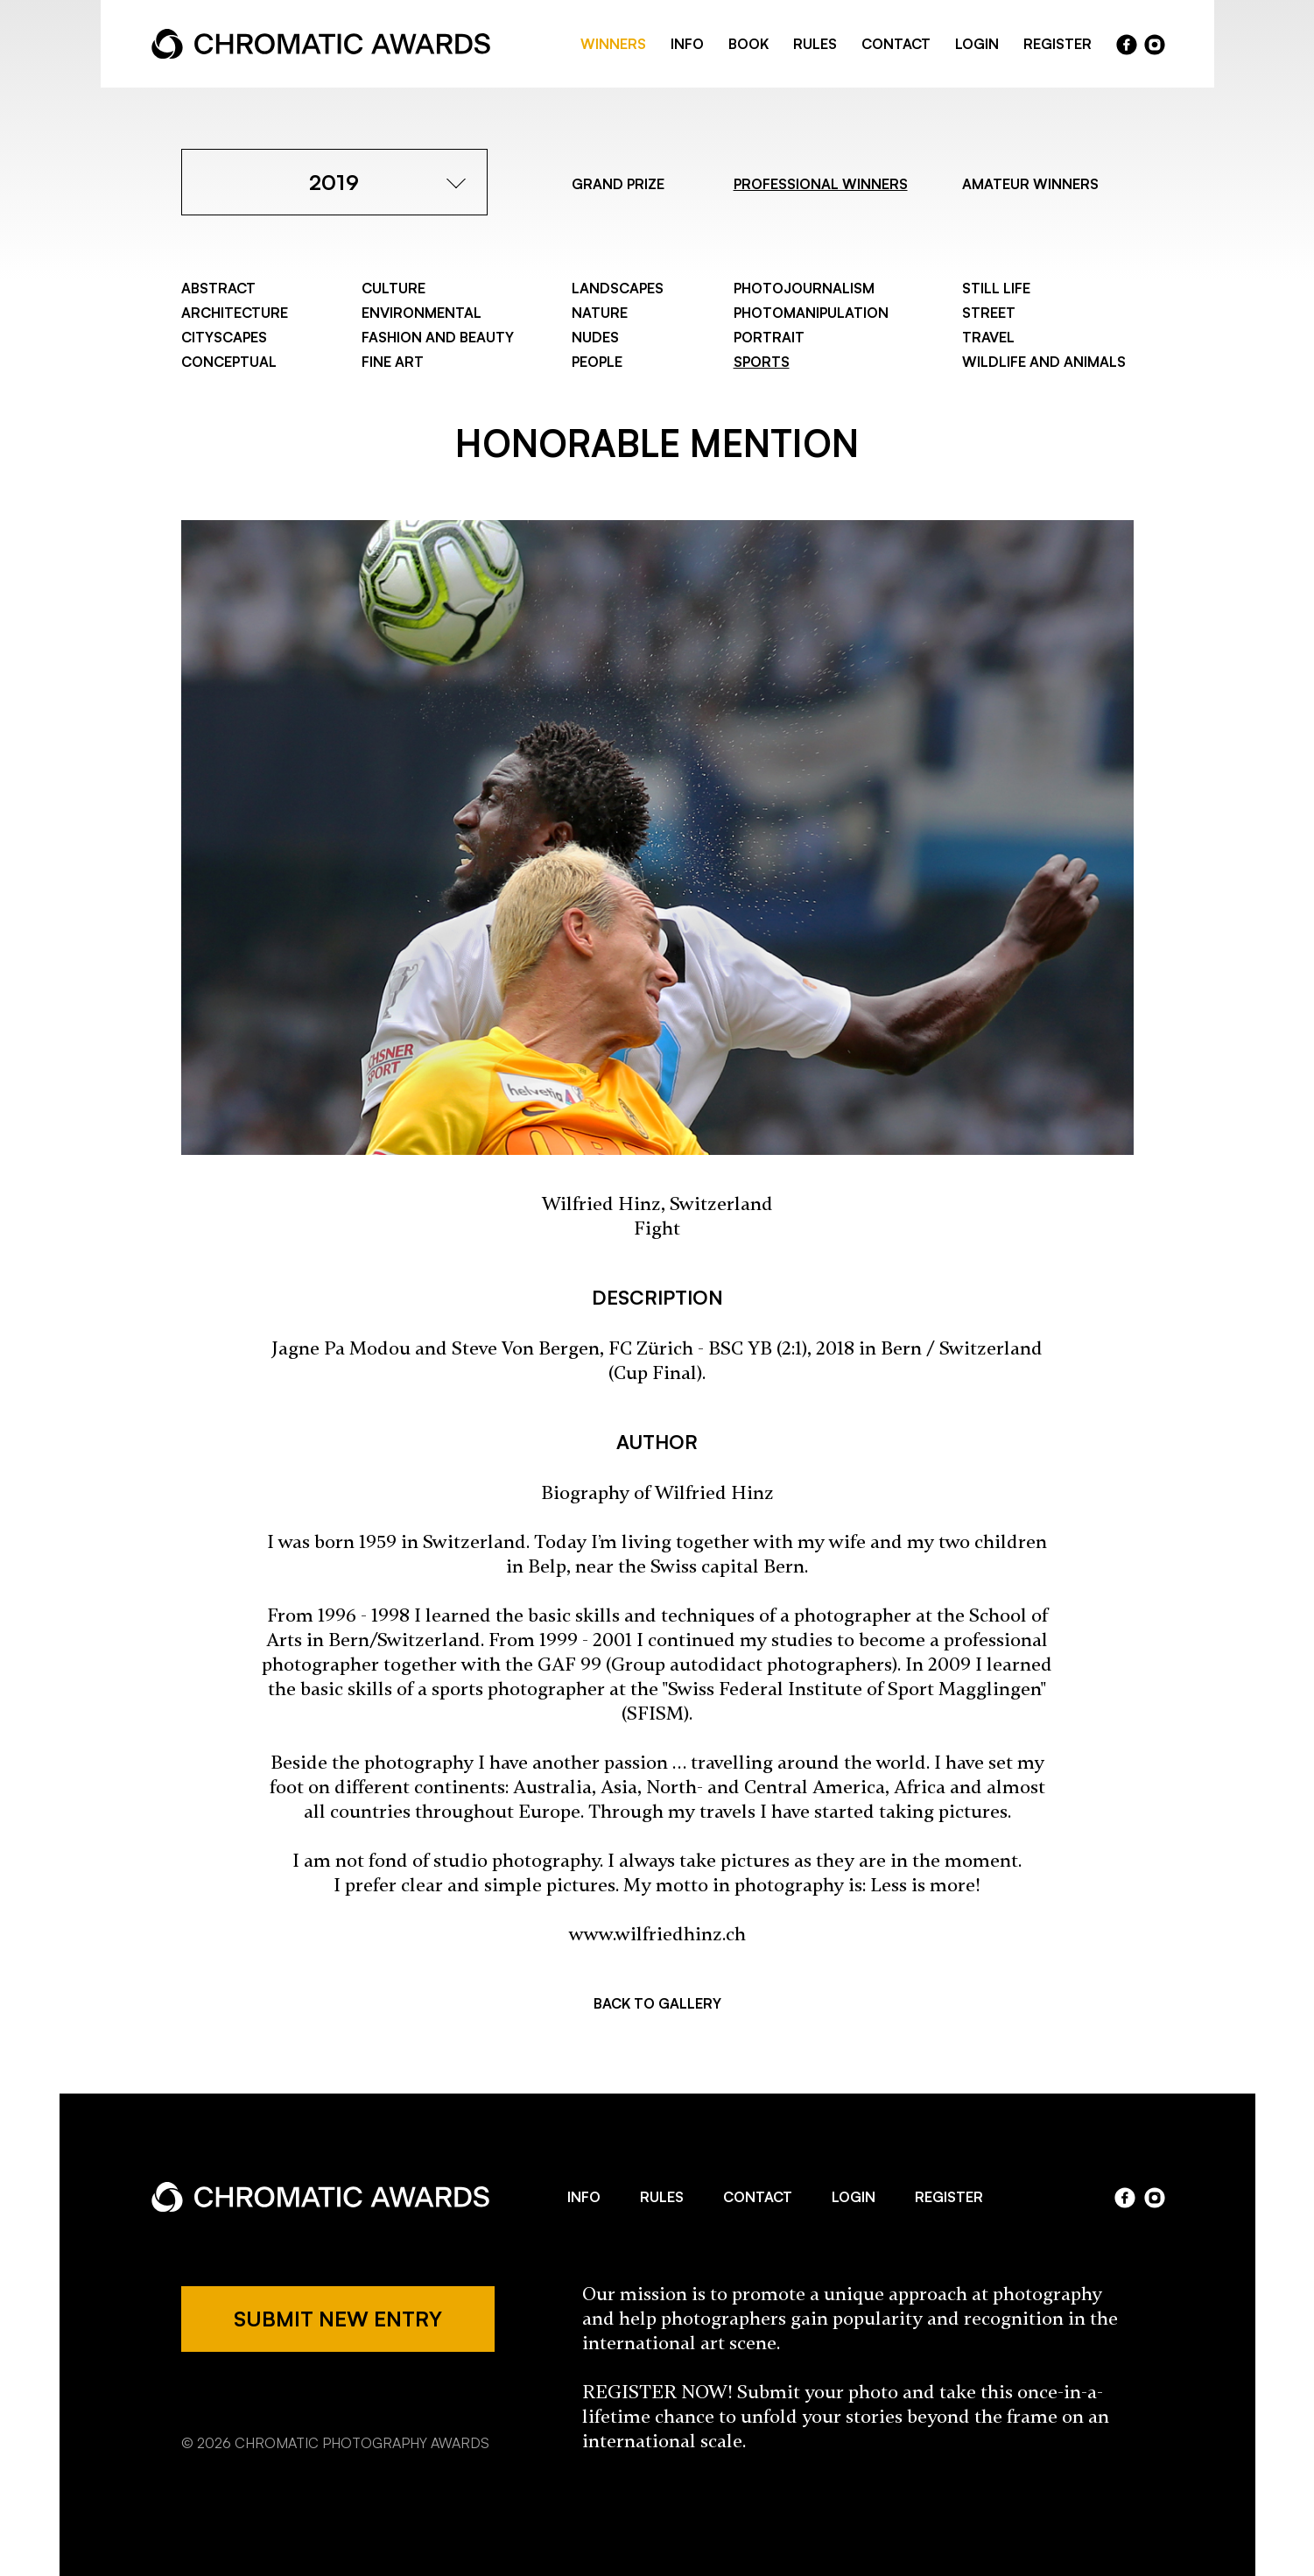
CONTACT (896, 44)
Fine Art (393, 361)
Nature (600, 312)
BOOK (748, 44)
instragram (1154, 44)
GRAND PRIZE (618, 184)
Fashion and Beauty (438, 337)
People (597, 361)
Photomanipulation (811, 312)
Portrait (769, 337)
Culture (393, 288)
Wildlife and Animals (1044, 361)
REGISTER (1057, 44)
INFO (687, 44)
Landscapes (618, 288)
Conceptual (229, 361)
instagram (1154, 2197)
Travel (988, 337)
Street (988, 312)
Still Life (996, 288)
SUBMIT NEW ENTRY (338, 2318)
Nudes (595, 337)
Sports (762, 361)
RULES (815, 44)
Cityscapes (224, 337)
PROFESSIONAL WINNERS (821, 184)
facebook (1126, 44)
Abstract (218, 288)
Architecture (234, 312)
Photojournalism (804, 288)
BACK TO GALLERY (657, 2003)
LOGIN (977, 44)
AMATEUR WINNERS (1030, 184)
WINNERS (613, 44)
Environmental (421, 312)
